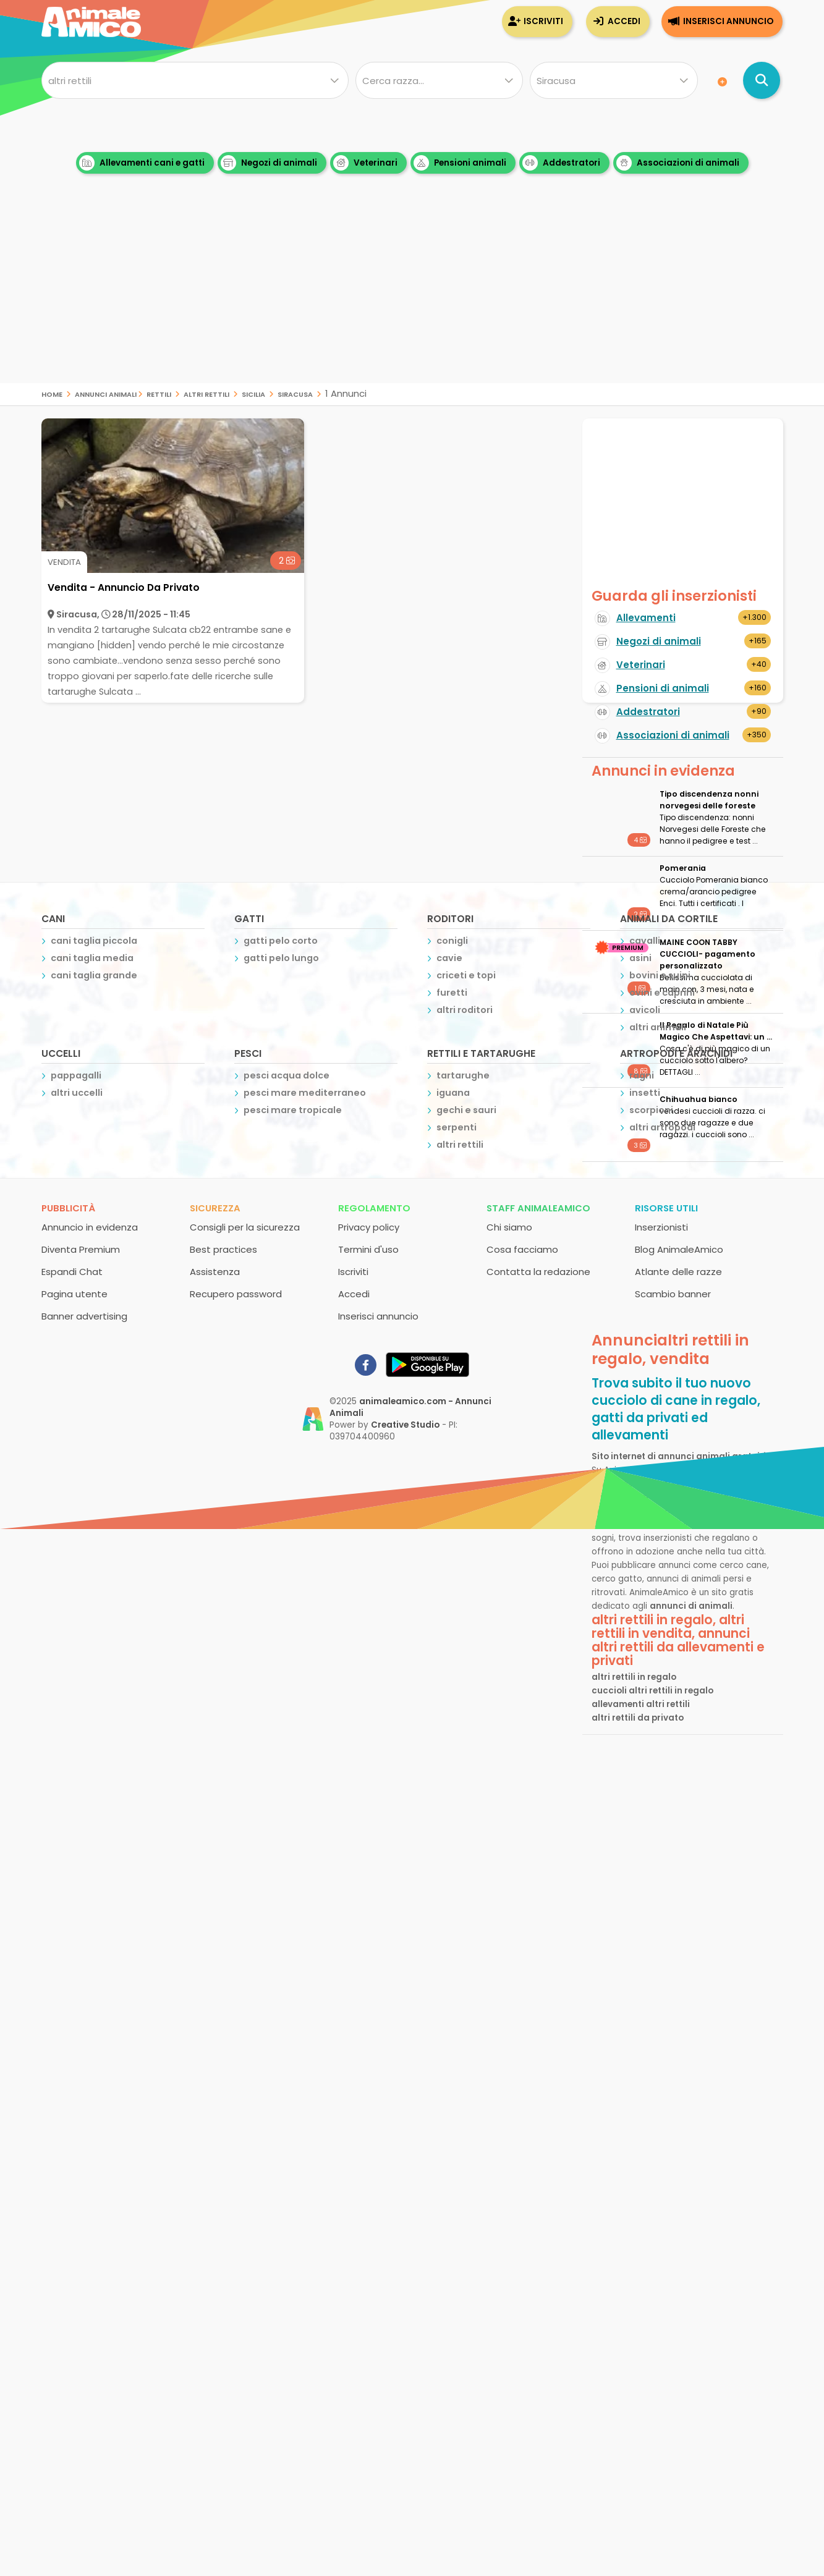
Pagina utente (74, 1293)
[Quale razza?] (439, 80)
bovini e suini (659, 975)
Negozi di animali (269, 163)
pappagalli (76, 1075)
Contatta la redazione (538, 1271)
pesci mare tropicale (293, 1110)
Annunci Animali (106, 393)
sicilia (253, 393)
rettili (159, 393)
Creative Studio (405, 1425)
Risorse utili (666, 1207)
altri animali (657, 1027)
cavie (449, 958)
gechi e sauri (466, 1110)
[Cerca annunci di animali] (761, 80)
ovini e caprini (662, 992)
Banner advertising (84, 1316)
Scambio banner (673, 1293)
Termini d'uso (368, 1249)
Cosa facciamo (522, 1249)
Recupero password (236, 1293)
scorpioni (651, 1110)
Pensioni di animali (662, 688)
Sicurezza (215, 1207)
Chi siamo (509, 1227)
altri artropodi (662, 1127)
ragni (641, 1075)
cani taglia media (92, 958)
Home (51, 393)
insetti (644, 1093)
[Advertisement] (412, 296)
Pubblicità (68, 1207)
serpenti (456, 1127)
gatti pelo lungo (281, 958)
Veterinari (365, 163)
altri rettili (206, 393)
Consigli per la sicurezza (245, 1227)
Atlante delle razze (678, 1271)
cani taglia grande (94, 975)
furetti (451, 992)
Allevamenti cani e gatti (142, 163)
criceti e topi (466, 975)
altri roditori (464, 1010)
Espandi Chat (72, 1271)
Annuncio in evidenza (89, 1227)
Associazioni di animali (677, 163)
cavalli (644, 940)
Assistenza (215, 1271)
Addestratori (561, 163)
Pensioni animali (460, 163)
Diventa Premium (80, 1249)
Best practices (223, 1249)
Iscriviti (543, 21)
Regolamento (374, 1207)
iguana (453, 1093)
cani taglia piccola (94, 940)
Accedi (624, 21)
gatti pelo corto (281, 940)
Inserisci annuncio (728, 21)
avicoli (644, 1010)
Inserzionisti (661, 1227)
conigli (452, 940)
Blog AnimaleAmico (679, 1249)
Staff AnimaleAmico (538, 1207)
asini (640, 958)
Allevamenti (646, 617)
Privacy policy (368, 1227)
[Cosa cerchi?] (195, 80)
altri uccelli (77, 1093)
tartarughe (463, 1075)
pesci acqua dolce (286, 1075)
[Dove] (613, 80)
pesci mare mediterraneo (305, 1093)
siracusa (295, 393)
